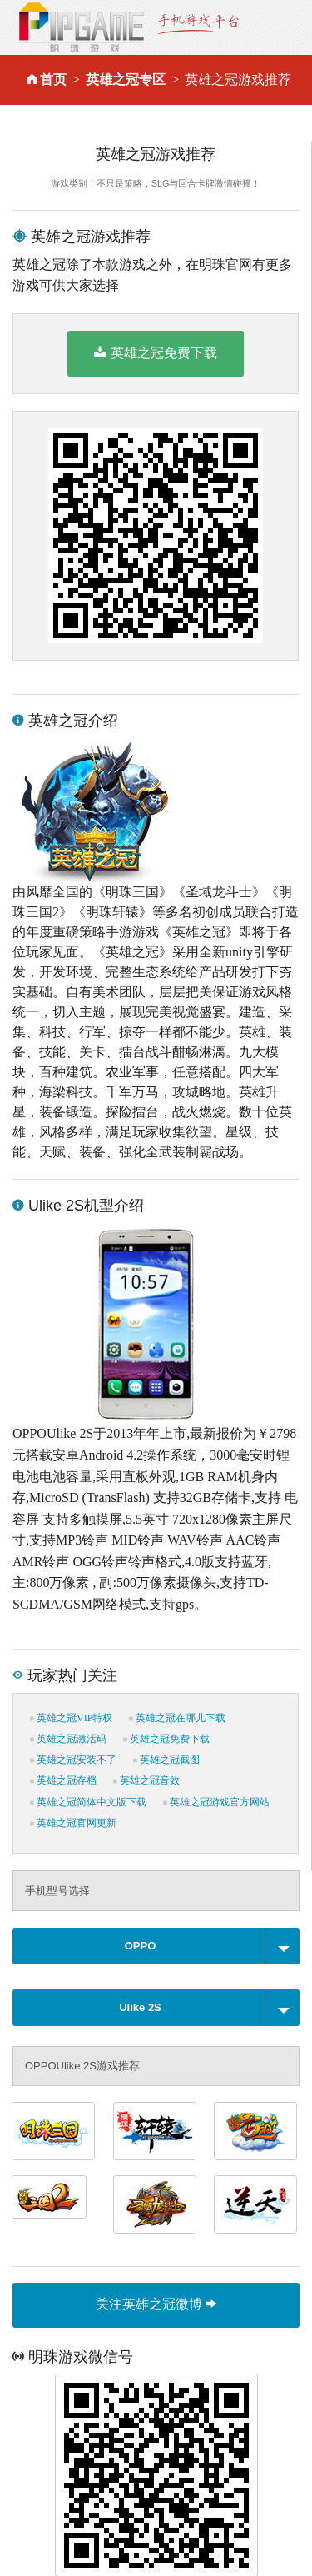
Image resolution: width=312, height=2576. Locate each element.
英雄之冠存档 (63, 1780)
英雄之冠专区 (126, 79)
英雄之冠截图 (166, 1759)
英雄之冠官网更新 (73, 1823)
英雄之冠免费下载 (155, 352)
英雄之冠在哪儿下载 (177, 1718)
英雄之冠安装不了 (73, 1759)
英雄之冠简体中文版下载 (88, 1802)
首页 (53, 79)
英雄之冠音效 (146, 1780)
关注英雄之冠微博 (155, 2304)
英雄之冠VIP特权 (71, 1718)
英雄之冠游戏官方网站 (216, 1802)
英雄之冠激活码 (68, 1739)
